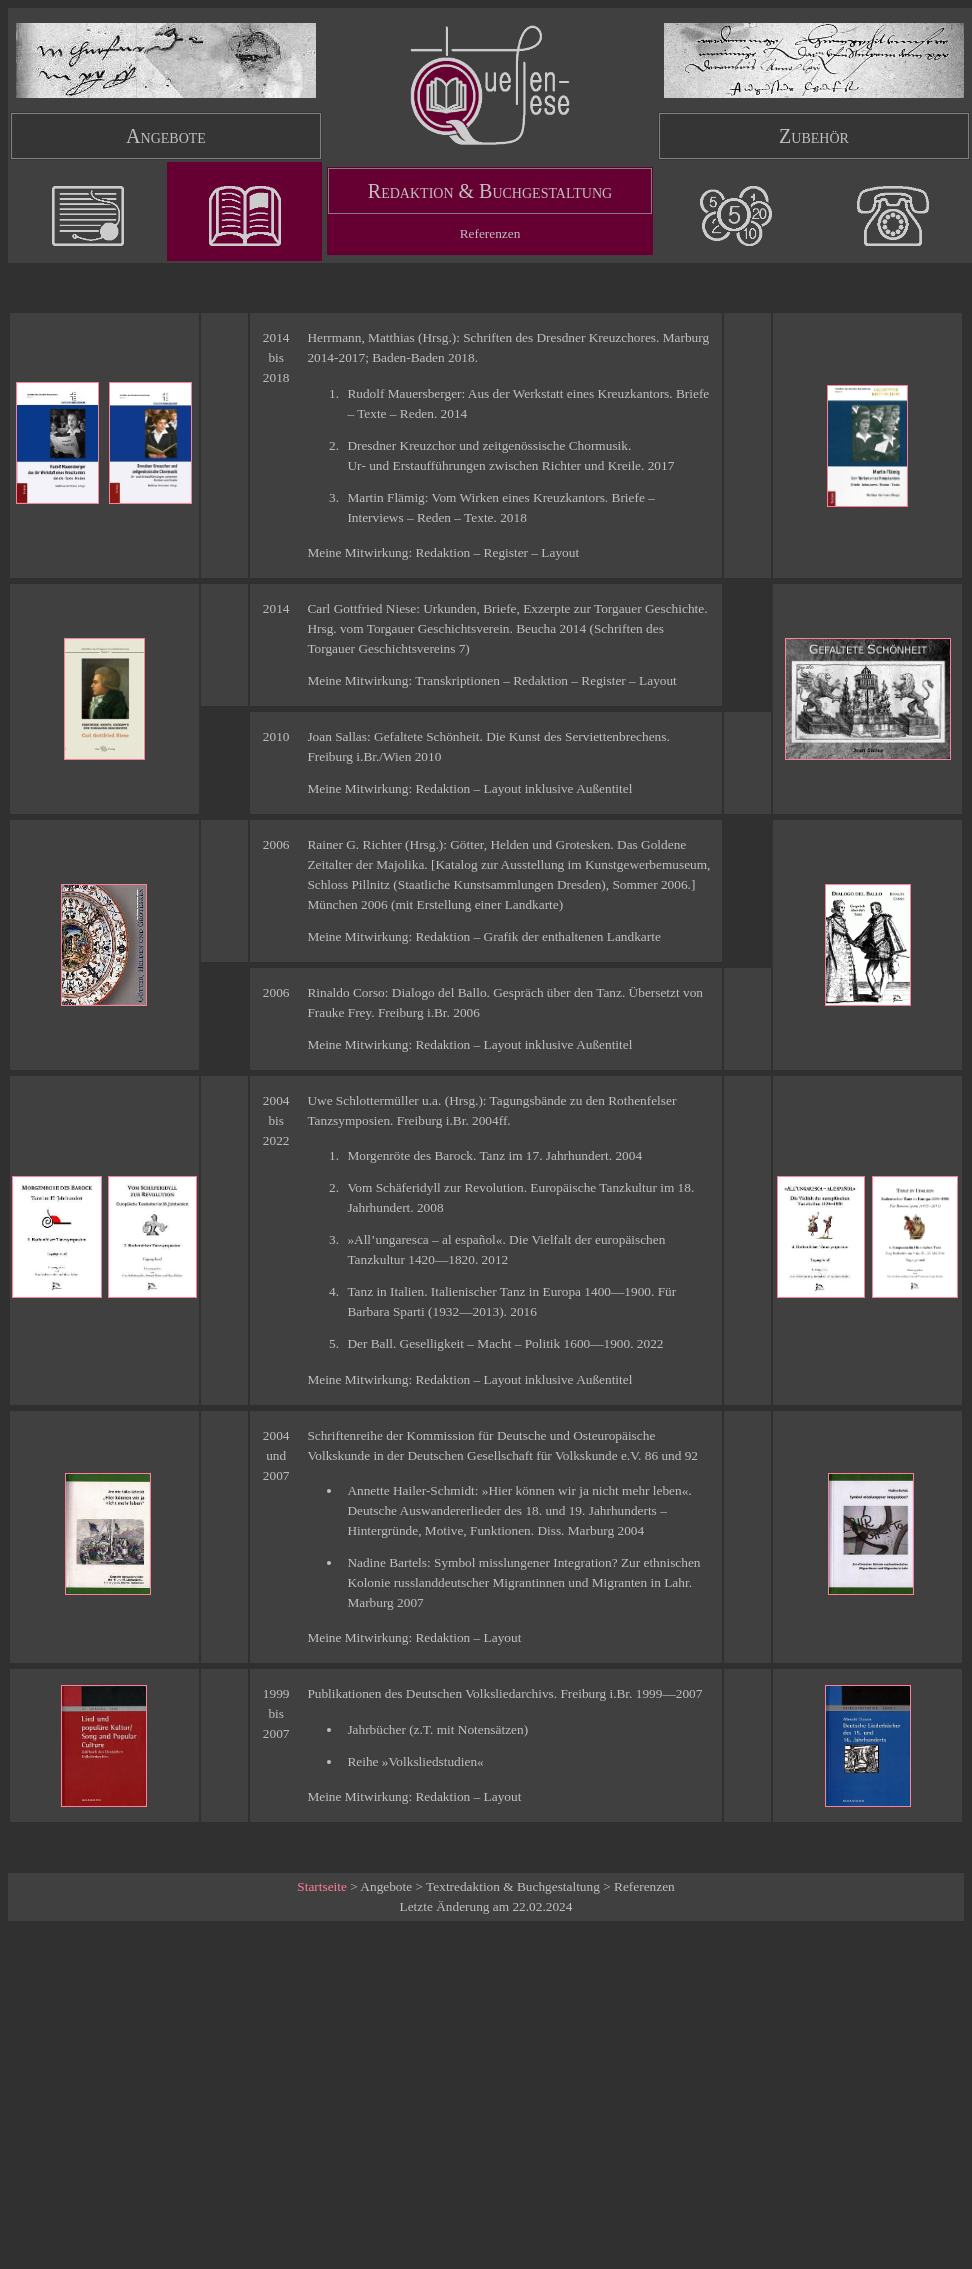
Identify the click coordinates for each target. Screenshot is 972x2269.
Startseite (322, 1886)
